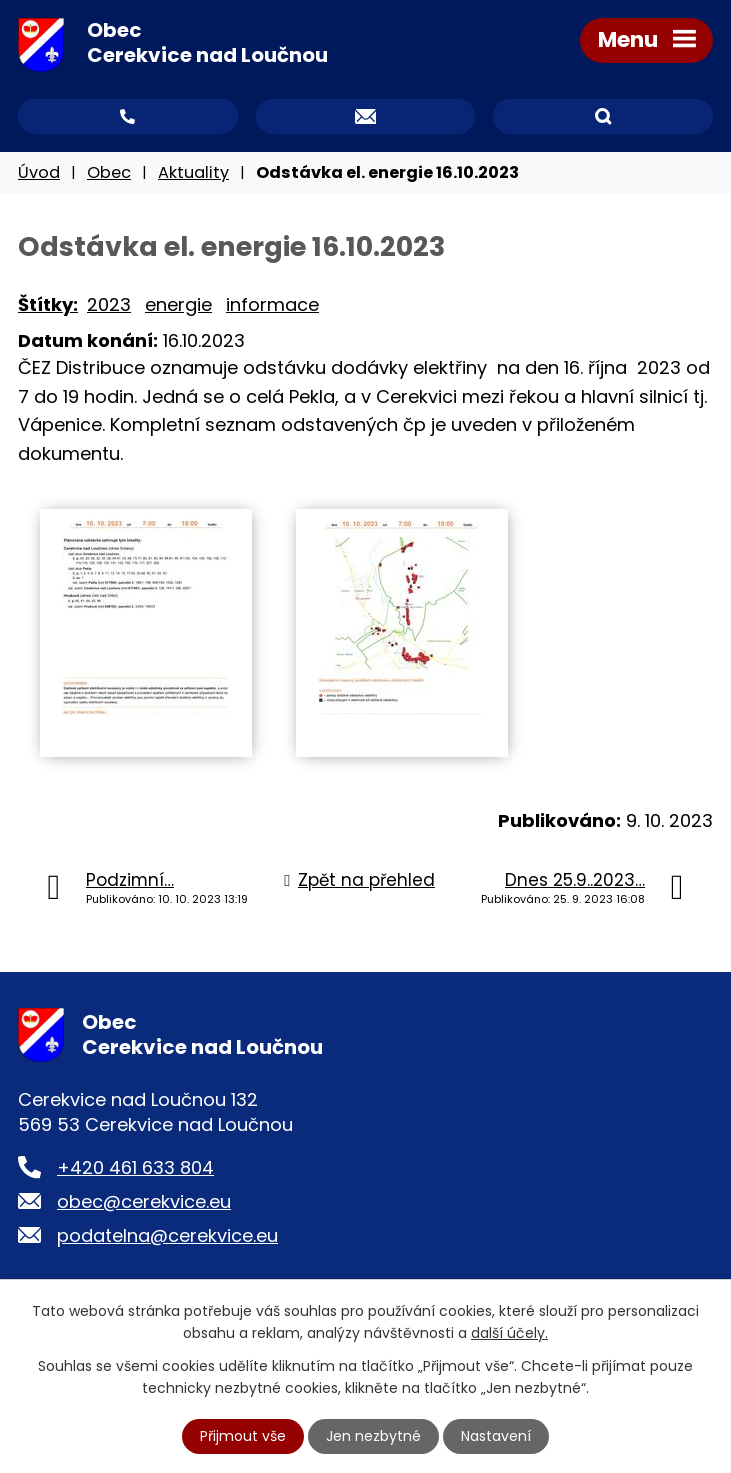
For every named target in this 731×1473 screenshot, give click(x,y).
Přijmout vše (243, 1436)
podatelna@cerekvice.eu (167, 1235)
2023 (109, 304)
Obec (109, 172)
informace (272, 304)
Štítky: (48, 304)
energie (178, 304)
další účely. (509, 1333)
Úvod (39, 172)
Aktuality (193, 172)
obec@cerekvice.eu (144, 1201)
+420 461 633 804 (135, 1167)
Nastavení (496, 1436)
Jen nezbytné (373, 1436)
